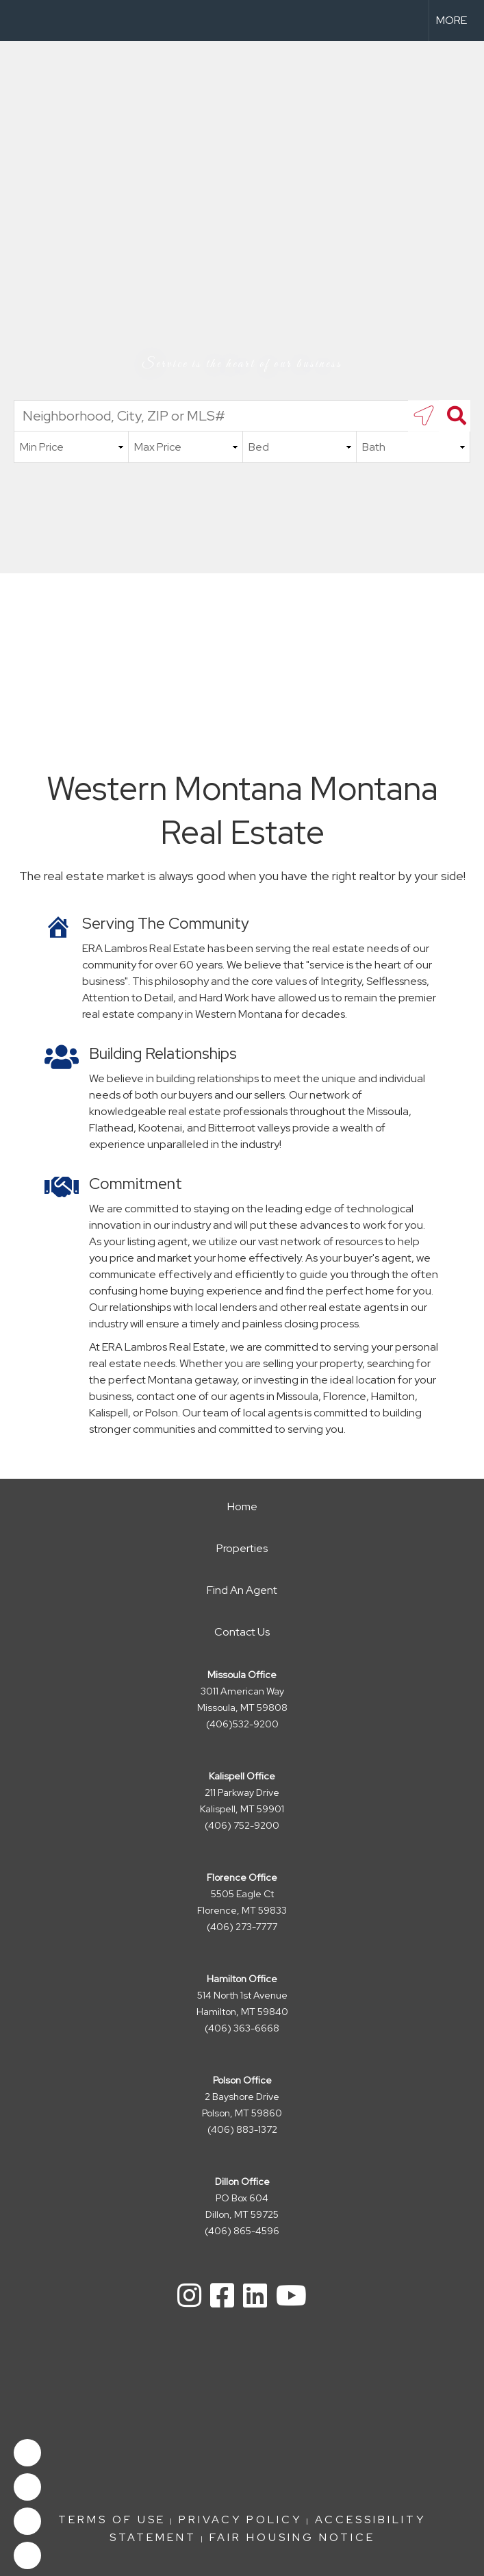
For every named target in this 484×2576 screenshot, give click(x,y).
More (451, 20)
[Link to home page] (17, 20)
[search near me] (424, 416)
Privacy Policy (240, 2519)
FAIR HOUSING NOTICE (292, 2537)
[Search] (454, 416)
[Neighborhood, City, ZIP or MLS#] (242, 416)
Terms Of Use (112, 2519)
